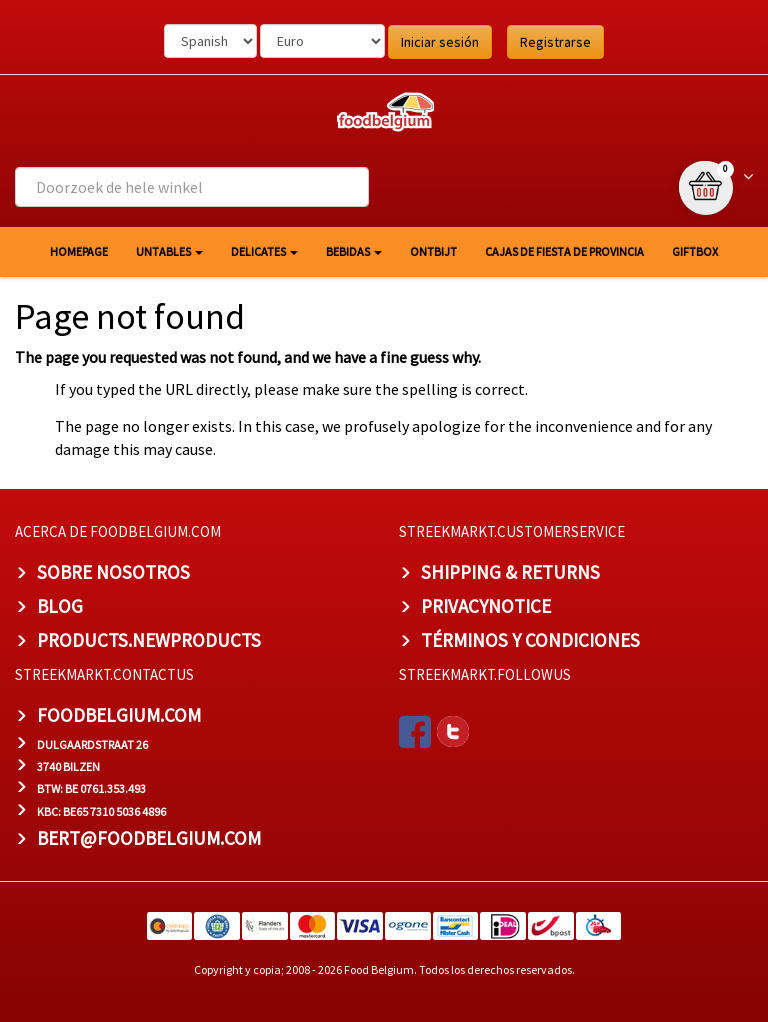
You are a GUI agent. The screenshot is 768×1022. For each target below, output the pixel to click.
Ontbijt (433, 251)
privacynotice (486, 606)
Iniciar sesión (440, 42)
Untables (169, 251)
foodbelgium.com (119, 715)
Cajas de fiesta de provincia (564, 251)
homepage (79, 251)
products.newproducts (149, 640)
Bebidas (354, 251)
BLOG (60, 606)
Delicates (264, 251)
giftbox (695, 251)
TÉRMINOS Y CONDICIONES (530, 640)
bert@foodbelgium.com (149, 838)
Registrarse (555, 42)
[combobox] (192, 187)
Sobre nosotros (113, 572)
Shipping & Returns (510, 572)
